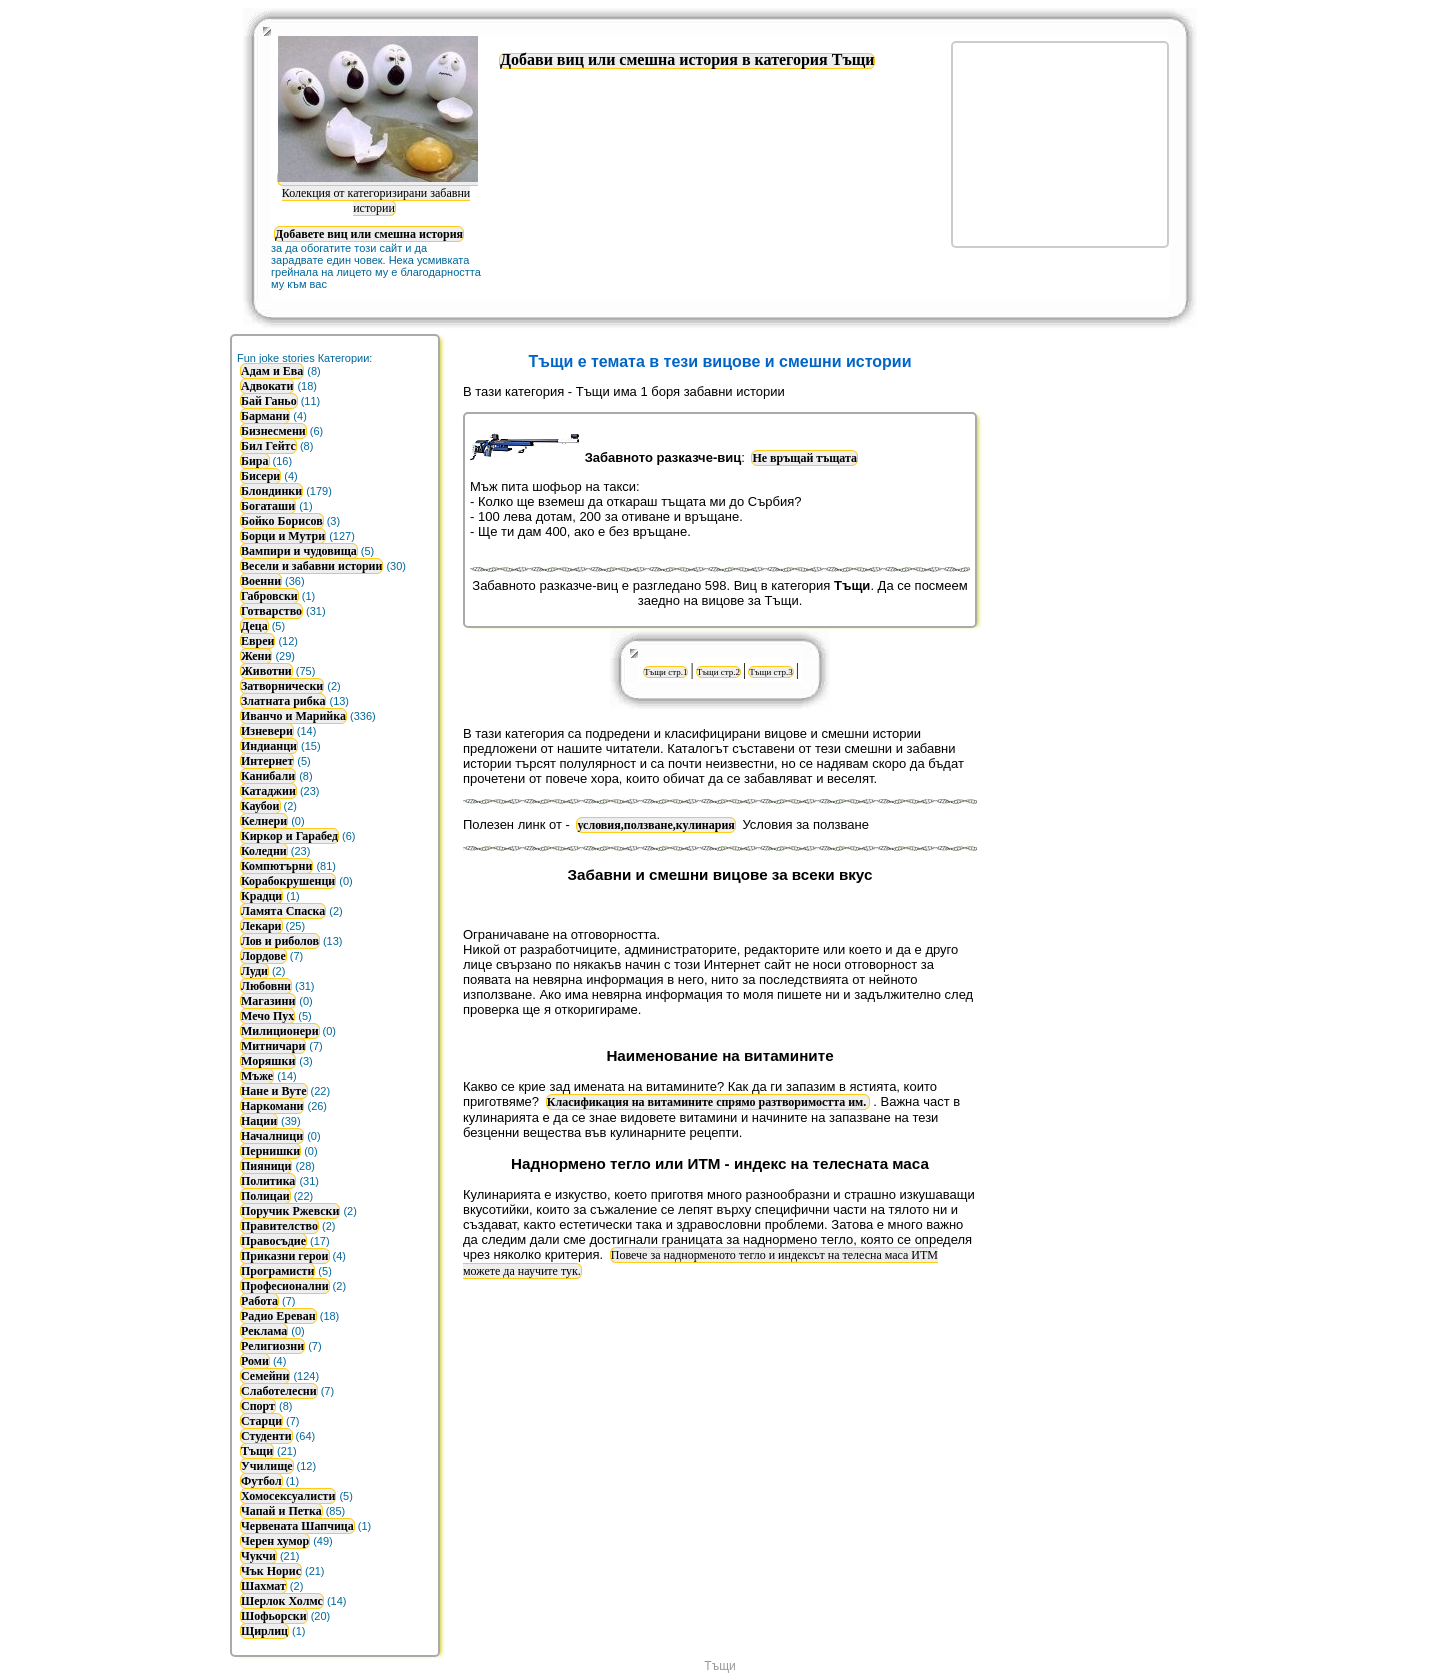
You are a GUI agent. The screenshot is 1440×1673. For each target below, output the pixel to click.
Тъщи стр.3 (770, 672)
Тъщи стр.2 (718, 672)
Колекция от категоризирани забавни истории (378, 192)
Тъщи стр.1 (665, 672)
